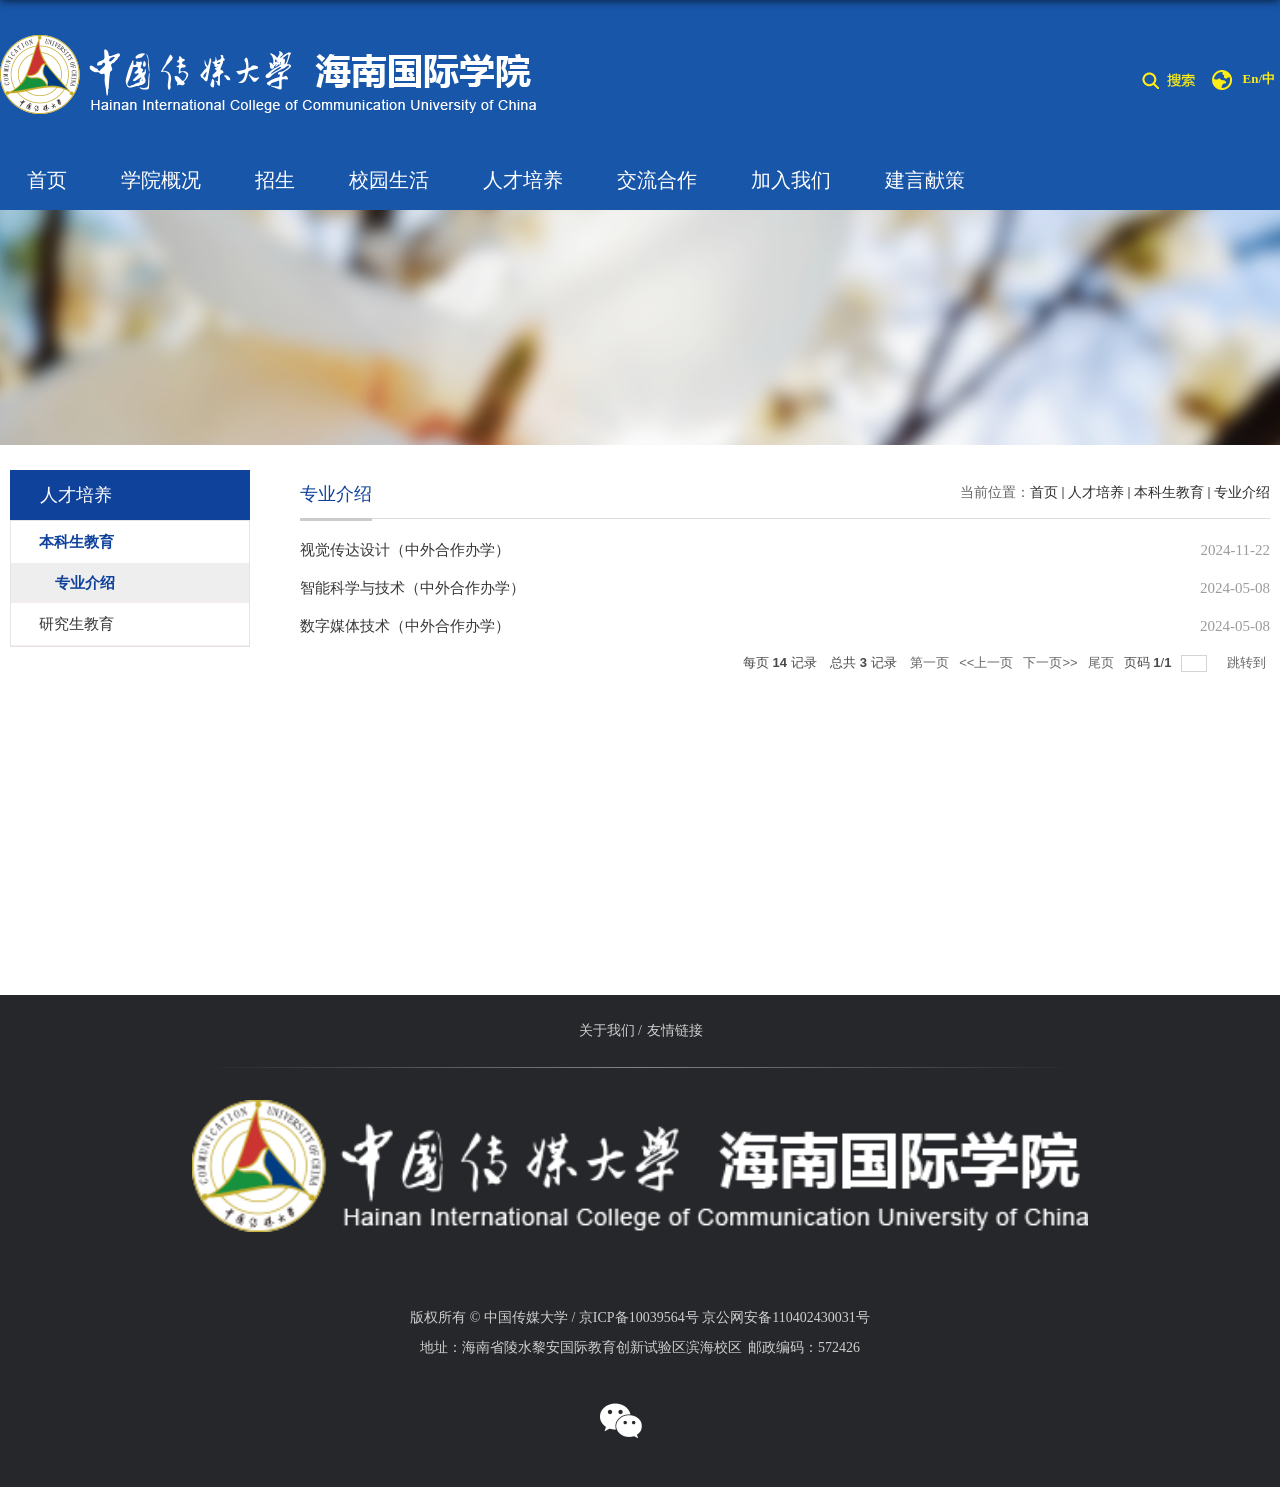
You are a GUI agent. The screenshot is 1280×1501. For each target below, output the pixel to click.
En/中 (1258, 78)
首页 (47, 180)
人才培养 (523, 180)
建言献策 (925, 180)
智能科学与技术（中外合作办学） (412, 588)
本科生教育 (1169, 492)
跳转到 (1248, 662)
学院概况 (161, 180)
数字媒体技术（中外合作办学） (405, 626)
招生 (275, 180)
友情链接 (675, 1030)
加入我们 (791, 180)
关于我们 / (610, 1030)
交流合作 (657, 180)
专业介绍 (1242, 492)
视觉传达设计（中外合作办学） (405, 550)
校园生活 (389, 180)
